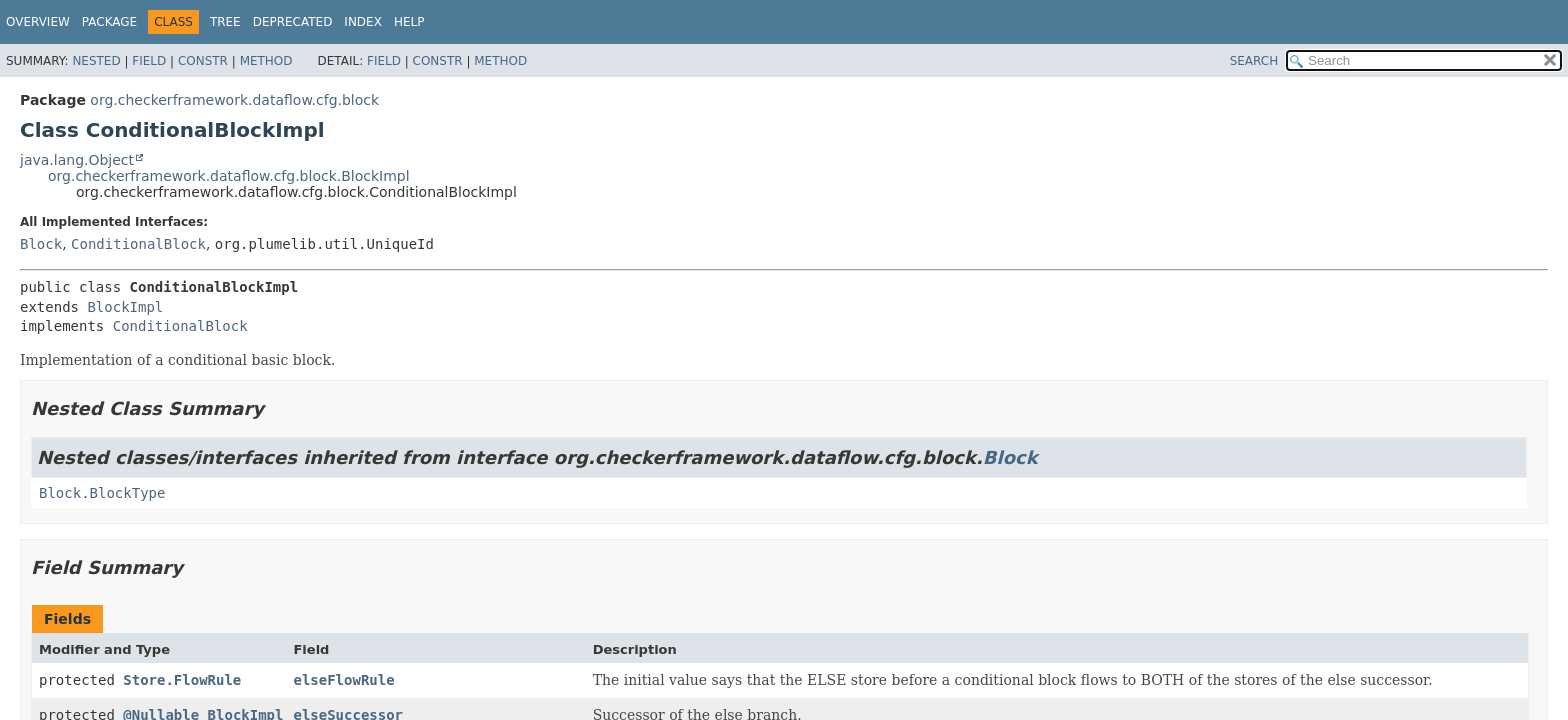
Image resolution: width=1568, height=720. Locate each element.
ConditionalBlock (138, 244)
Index (363, 22)
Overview (38, 22)
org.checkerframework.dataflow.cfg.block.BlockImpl (229, 176)
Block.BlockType (102, 493)
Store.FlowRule (182, 680)
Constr (203, 61)
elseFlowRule (343, 680)
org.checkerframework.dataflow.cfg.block (234, 100)
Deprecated (293, 22)
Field (149, 61)
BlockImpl (125, 307)
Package (109, 22)
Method (266, 61)
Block (41, 244)
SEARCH (1254, 61)
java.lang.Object (77, 160)
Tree (225, 22)
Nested (96, 61)
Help (409, 22)
